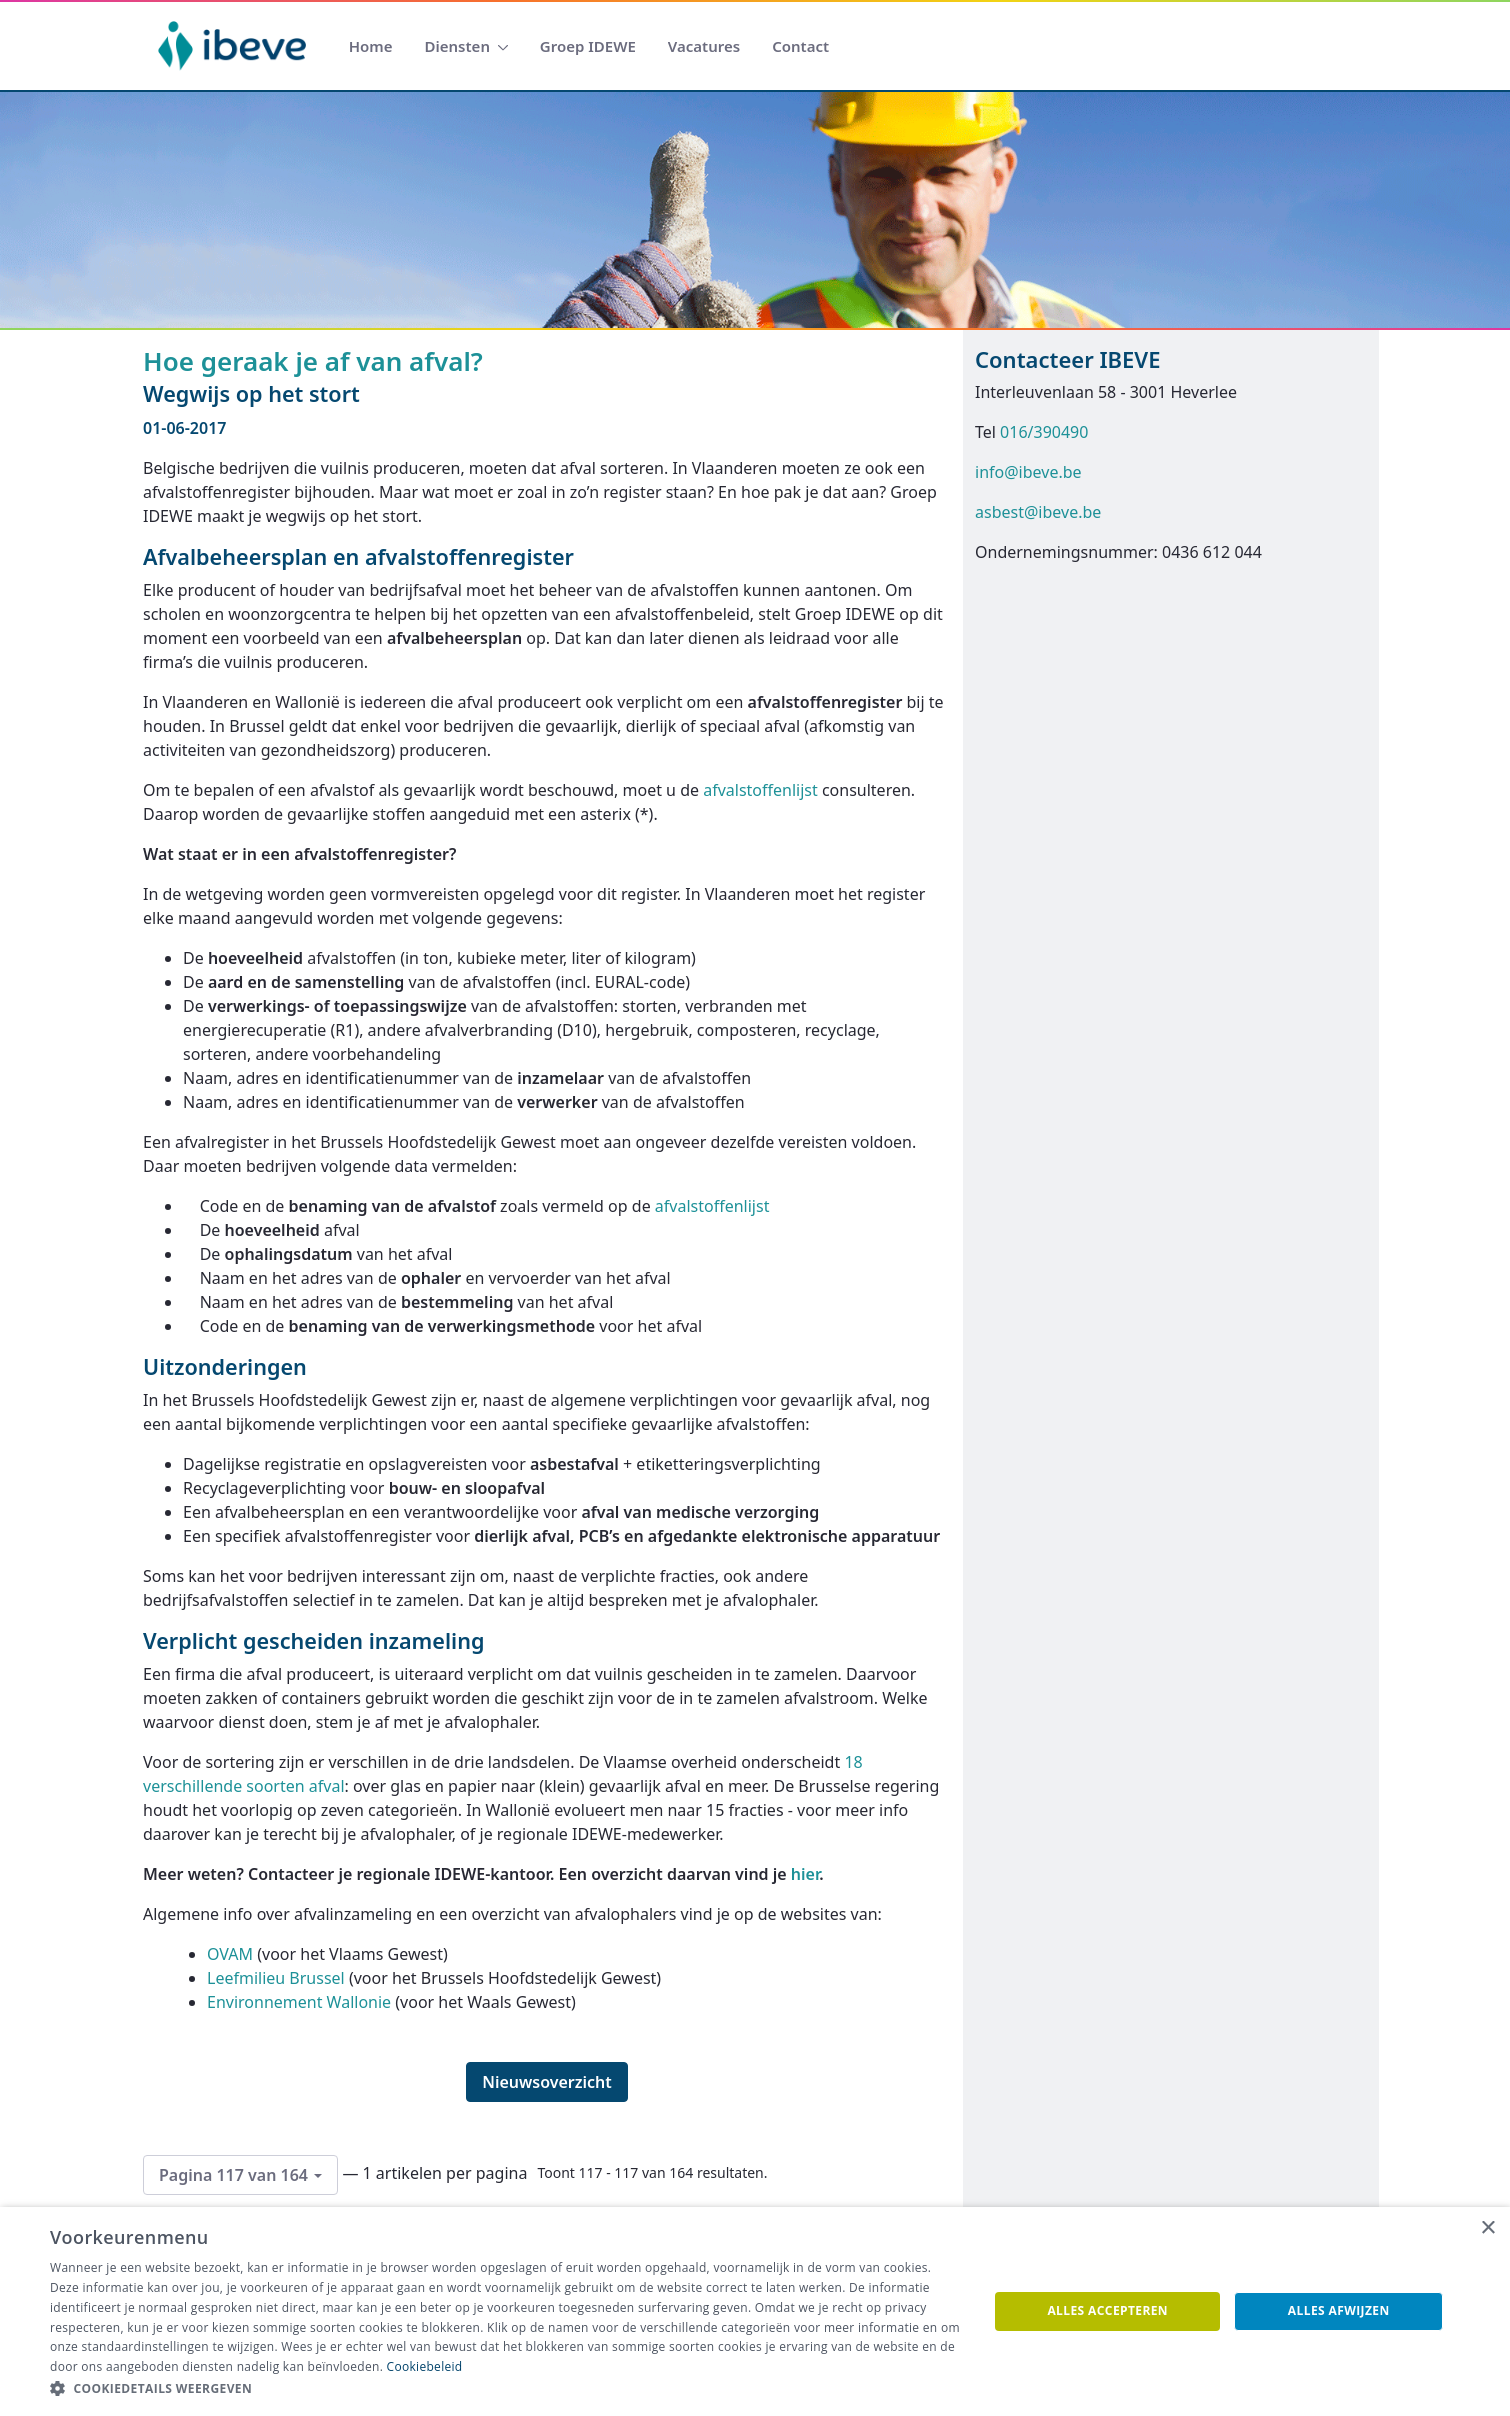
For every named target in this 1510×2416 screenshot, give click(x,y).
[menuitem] (371, 46)
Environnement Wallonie (299, 2002)
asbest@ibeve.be (1038, 512)
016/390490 (1044, 432)
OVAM (230, 1954)
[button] (505, 2389)
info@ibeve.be (1028, 472)
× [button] (1487, 2228)
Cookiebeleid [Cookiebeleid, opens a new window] (425, 2366)
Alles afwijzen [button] (1339, 2310)
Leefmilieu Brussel (276, 1978)
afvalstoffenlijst (760, 790)
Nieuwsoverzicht (547, 2082)
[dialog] (755, 2311)
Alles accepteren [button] (1107, 2310)
